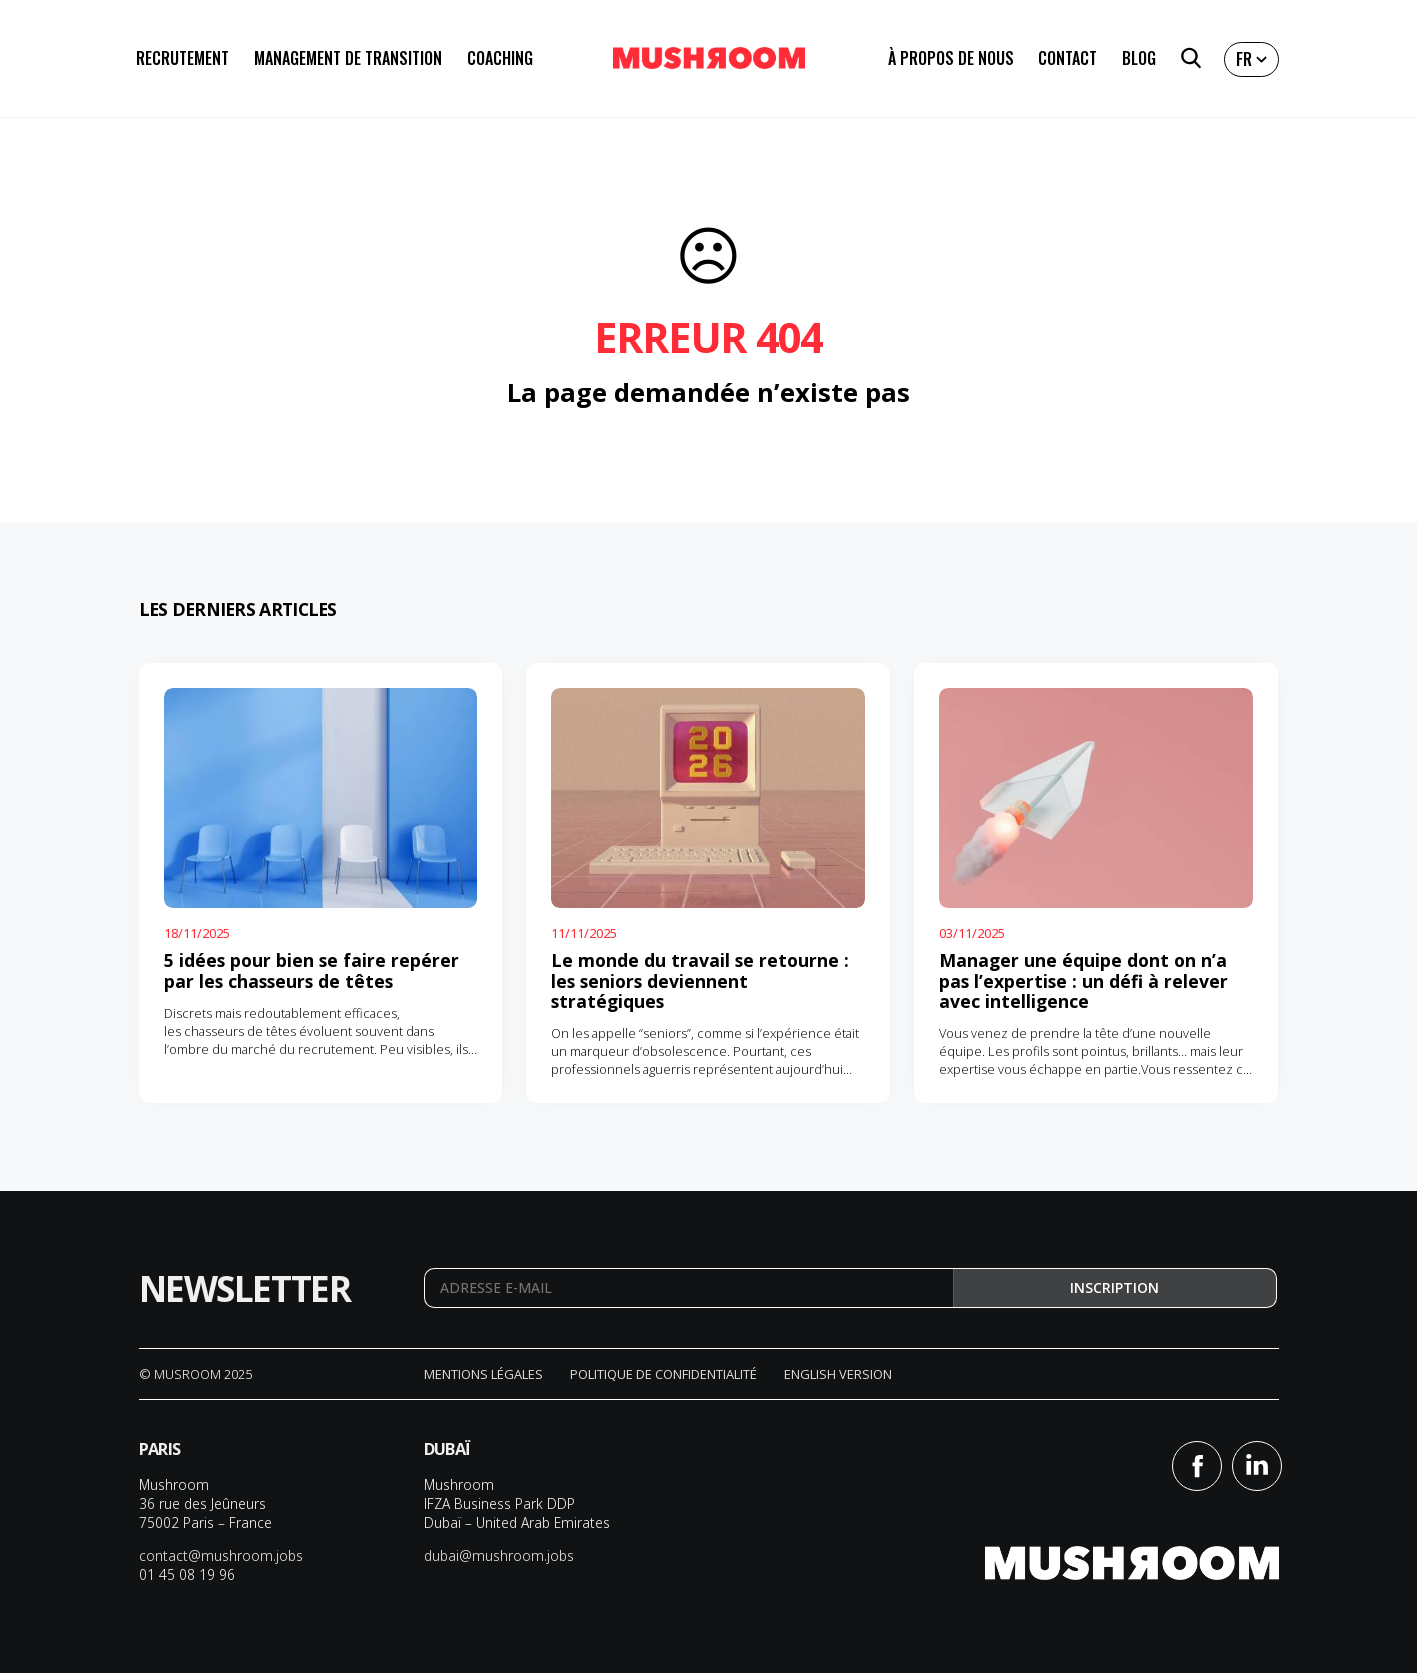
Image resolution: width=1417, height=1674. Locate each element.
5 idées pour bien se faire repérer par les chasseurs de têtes (311, 970)
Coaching (500, 60)
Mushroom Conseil (709, 60)
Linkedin (1257, 1467)
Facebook (1197, 1467)
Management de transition (348, 60)
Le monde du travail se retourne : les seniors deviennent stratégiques (700, 980)
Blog (1139, 60)
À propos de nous (951, 60)
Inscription (1115, 1288)
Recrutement (182, 60)
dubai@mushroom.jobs (499, 1556)
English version (838, 1375)
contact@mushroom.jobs (221, 1556)
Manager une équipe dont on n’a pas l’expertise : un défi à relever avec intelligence (1083, 980)
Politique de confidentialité (663, 1375)
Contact (1067, 60)
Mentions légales (483, 1375)
